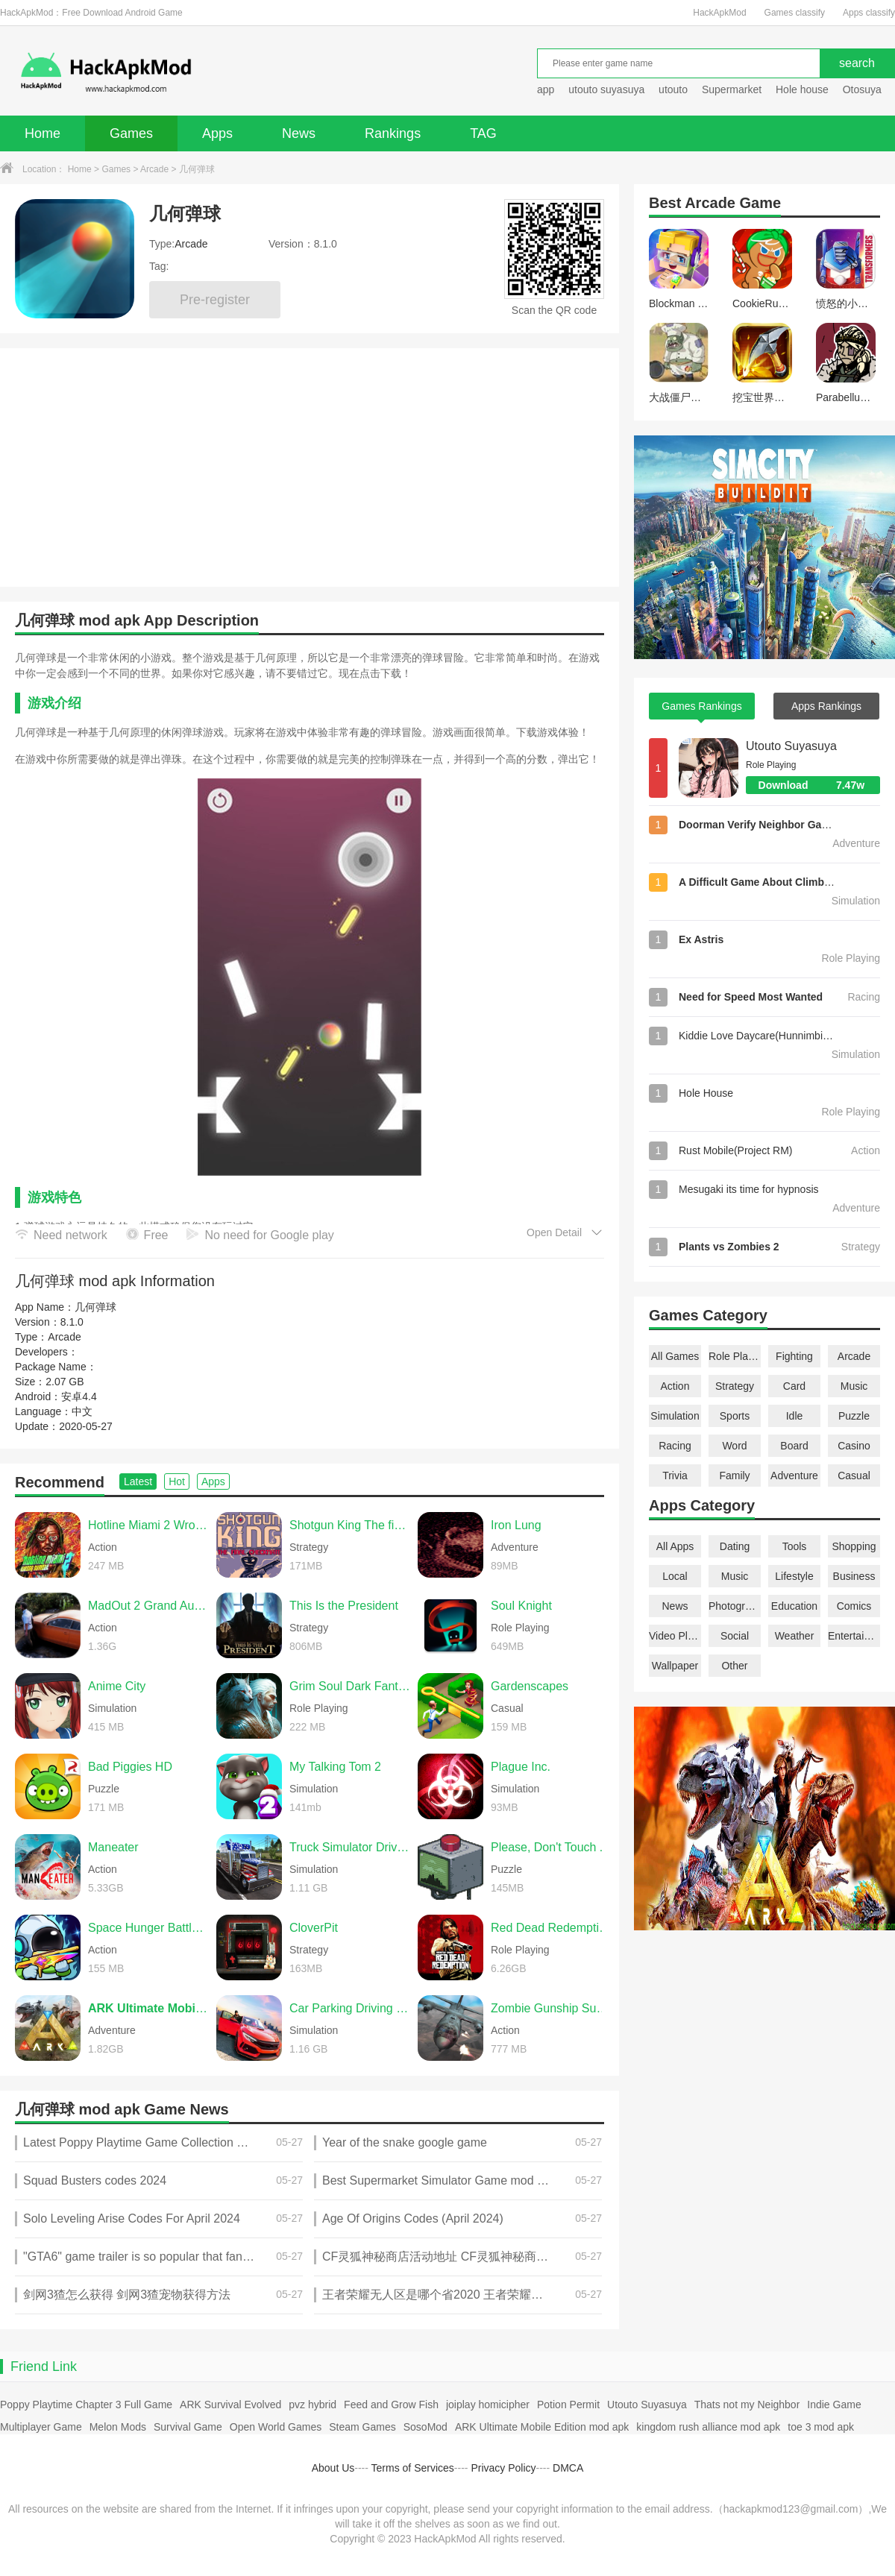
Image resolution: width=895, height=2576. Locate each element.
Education (794, 1606)
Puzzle (854, 1416)
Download (819, 785)
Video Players (675, 1636)
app (545, 89)
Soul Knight (521, 1605)
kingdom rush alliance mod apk (708, 2427)
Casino (854, 1446)
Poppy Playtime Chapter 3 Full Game (86, 2404)
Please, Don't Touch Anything (551, 1847)
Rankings (393, 133)
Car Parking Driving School (349, 2008)
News (298, 133)
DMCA (568, 2468)
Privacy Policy (503, 2468)
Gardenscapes (529, 1686)
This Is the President (343, 1605)
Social (734, 1636)
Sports (735, 1416)
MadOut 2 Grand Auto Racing (148, 1605)
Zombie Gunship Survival (551, 2008)
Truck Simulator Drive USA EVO (349, 1847)
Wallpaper (675, 1666)
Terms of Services (412, 2468)
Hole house (804, 89)
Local (674, 1576)
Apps (217, 133)
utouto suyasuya (606, 89)
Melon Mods (118, 2427)
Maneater (113, 1847)
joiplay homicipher (488, 2404)
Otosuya (862, 89)
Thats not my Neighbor (747, 2404)
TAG (483, 133)
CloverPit (313, 1927)
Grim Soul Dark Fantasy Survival (349, 1686)
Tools (794, 1546)
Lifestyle (794, 1576)
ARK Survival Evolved (230, 2404)
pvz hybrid (312, 2404)
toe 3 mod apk (821, 2427)
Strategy (734, 1386)
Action (675, 1386)
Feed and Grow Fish (391, 2404)
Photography (735, 1606)
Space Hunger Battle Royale (148, 1927)
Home (42, 133)
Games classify (794, 12)
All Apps (675, 1546)
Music (854, 1386)
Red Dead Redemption (551, 1927)
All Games (675, 1356)
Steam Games (362, 2427)
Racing (675, 1446)
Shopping (854, 1546)
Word (734, 1446)
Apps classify (869, 12)
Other (734, 1666)
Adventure (794, 1475)
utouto (673, 89)
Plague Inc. (520, 1766)
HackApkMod (719, 12)
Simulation (674, 1416)
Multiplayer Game (41, 2427)
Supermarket (731, 89)
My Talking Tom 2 (335, 1766)
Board (794, 1446)
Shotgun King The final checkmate (349, 1525)
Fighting (794, 1356)
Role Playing (735, 1356)
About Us (333, 2468)
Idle (794, 1416)
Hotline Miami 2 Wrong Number (148, 1525)
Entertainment (854, 1636)
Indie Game (834, 2404)
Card (794, 1386)
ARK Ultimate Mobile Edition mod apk (542, 2427)
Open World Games (275, 2427)
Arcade (154, 169)
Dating (735, 1546)
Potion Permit (568, 2404)
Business (854, 1576)
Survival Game (188, 2427)
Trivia (675, 1475)
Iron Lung (516, 1525)
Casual (854, 1475)
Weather (794, 1636)
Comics (854, 1606)
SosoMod (425, 2427)
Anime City (116, 1686)
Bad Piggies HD (130, 1766)
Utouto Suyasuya (791, 746)
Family (734, 1475)
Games (131, 133)
